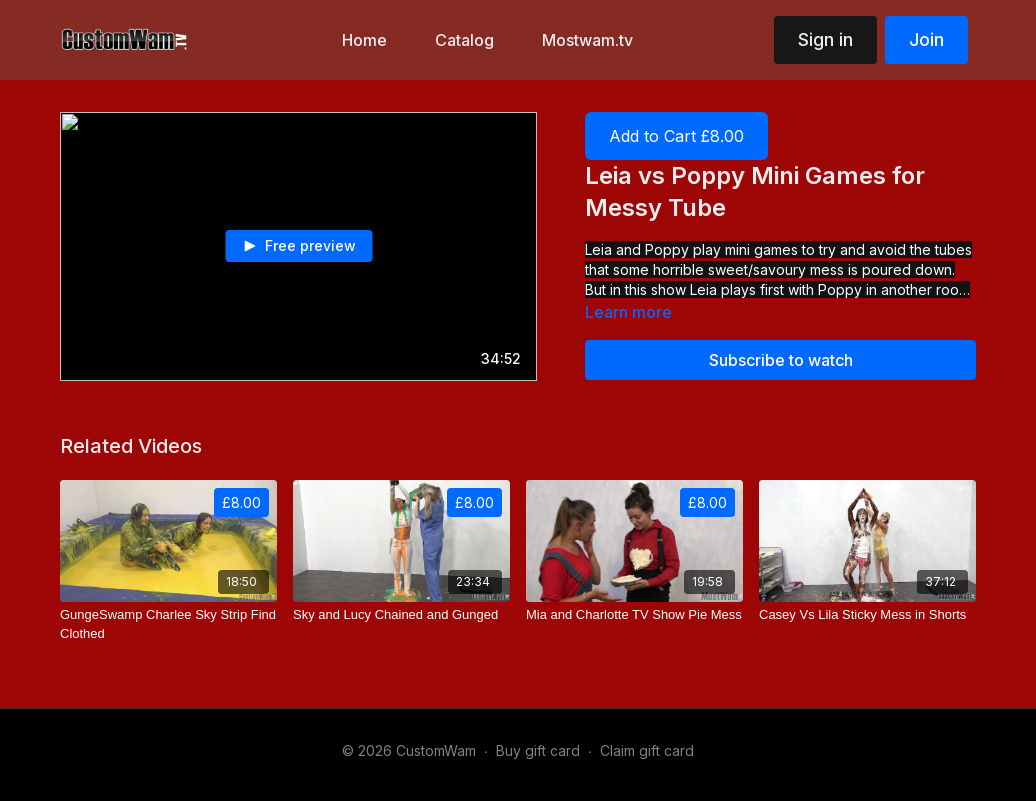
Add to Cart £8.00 (676, 136)
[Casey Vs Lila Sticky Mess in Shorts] (867, 615)
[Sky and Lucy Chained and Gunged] (401, 615)
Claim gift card (647, 750)
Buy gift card (538, 750)
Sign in (825, 39)
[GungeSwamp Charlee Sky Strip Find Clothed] (168, 624)
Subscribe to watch (781, 360)
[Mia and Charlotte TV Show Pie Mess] (634, 615)
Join (926, 39)
